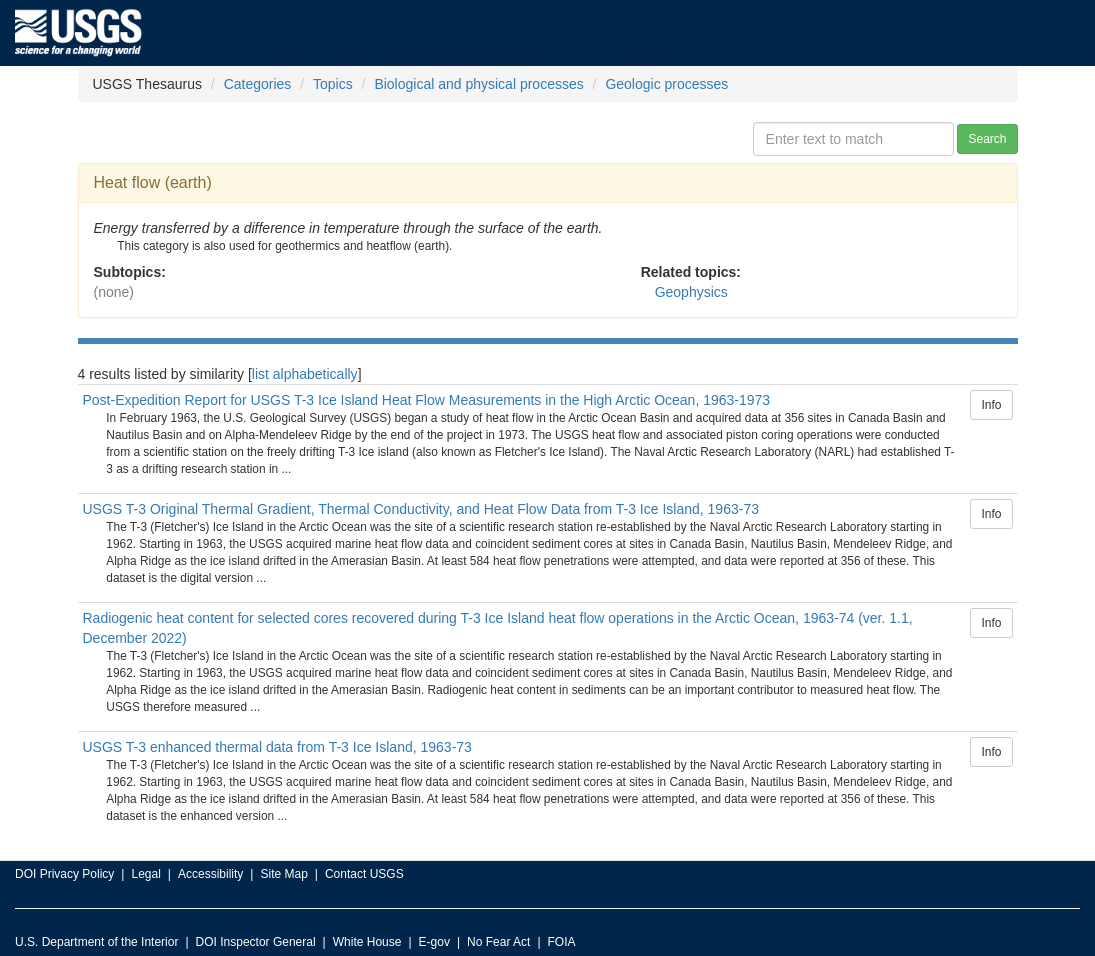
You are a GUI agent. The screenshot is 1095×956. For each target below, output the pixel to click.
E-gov (434, 942)
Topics (333, 84)
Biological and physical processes (478, 84)
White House (367, 942)
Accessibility (210, 874)
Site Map (283, 874)
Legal (145, 874)
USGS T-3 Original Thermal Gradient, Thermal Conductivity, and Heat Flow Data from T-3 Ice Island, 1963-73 (421, 509)
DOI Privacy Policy (64, 874)
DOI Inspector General (256, 942)
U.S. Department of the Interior (96, 942)
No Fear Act (498, 942)
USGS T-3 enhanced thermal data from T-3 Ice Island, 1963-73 (277, 747)
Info (991, 405)
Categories (258, 84)
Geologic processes (666, 84)
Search (987, 139)
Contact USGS (364, 874)
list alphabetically (305, 374)
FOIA (562, 942)
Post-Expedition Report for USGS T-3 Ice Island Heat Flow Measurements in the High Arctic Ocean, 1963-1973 (427, 400)
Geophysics (691, 292)
